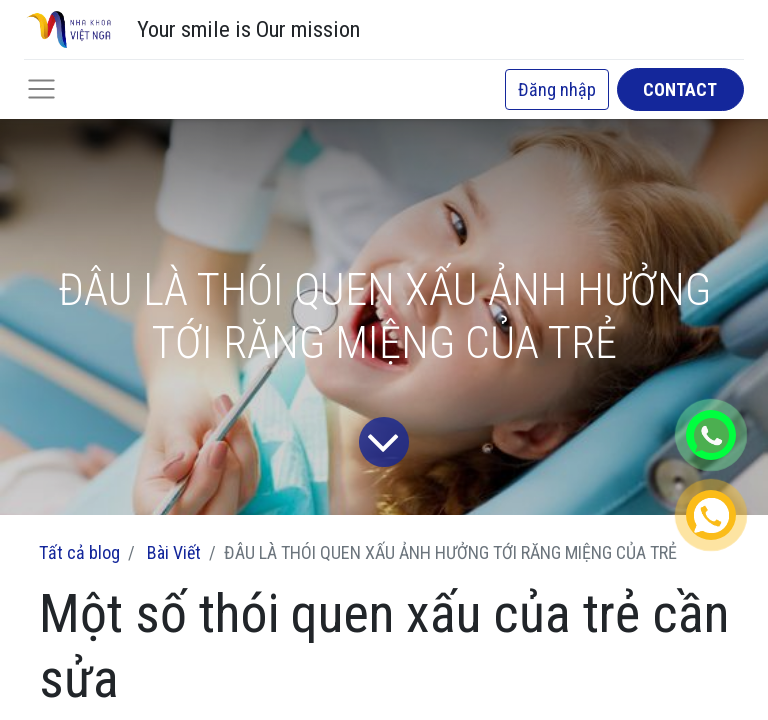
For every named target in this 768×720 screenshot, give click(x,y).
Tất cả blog (79, 552)
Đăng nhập (557, 89)
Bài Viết (174, 552)
